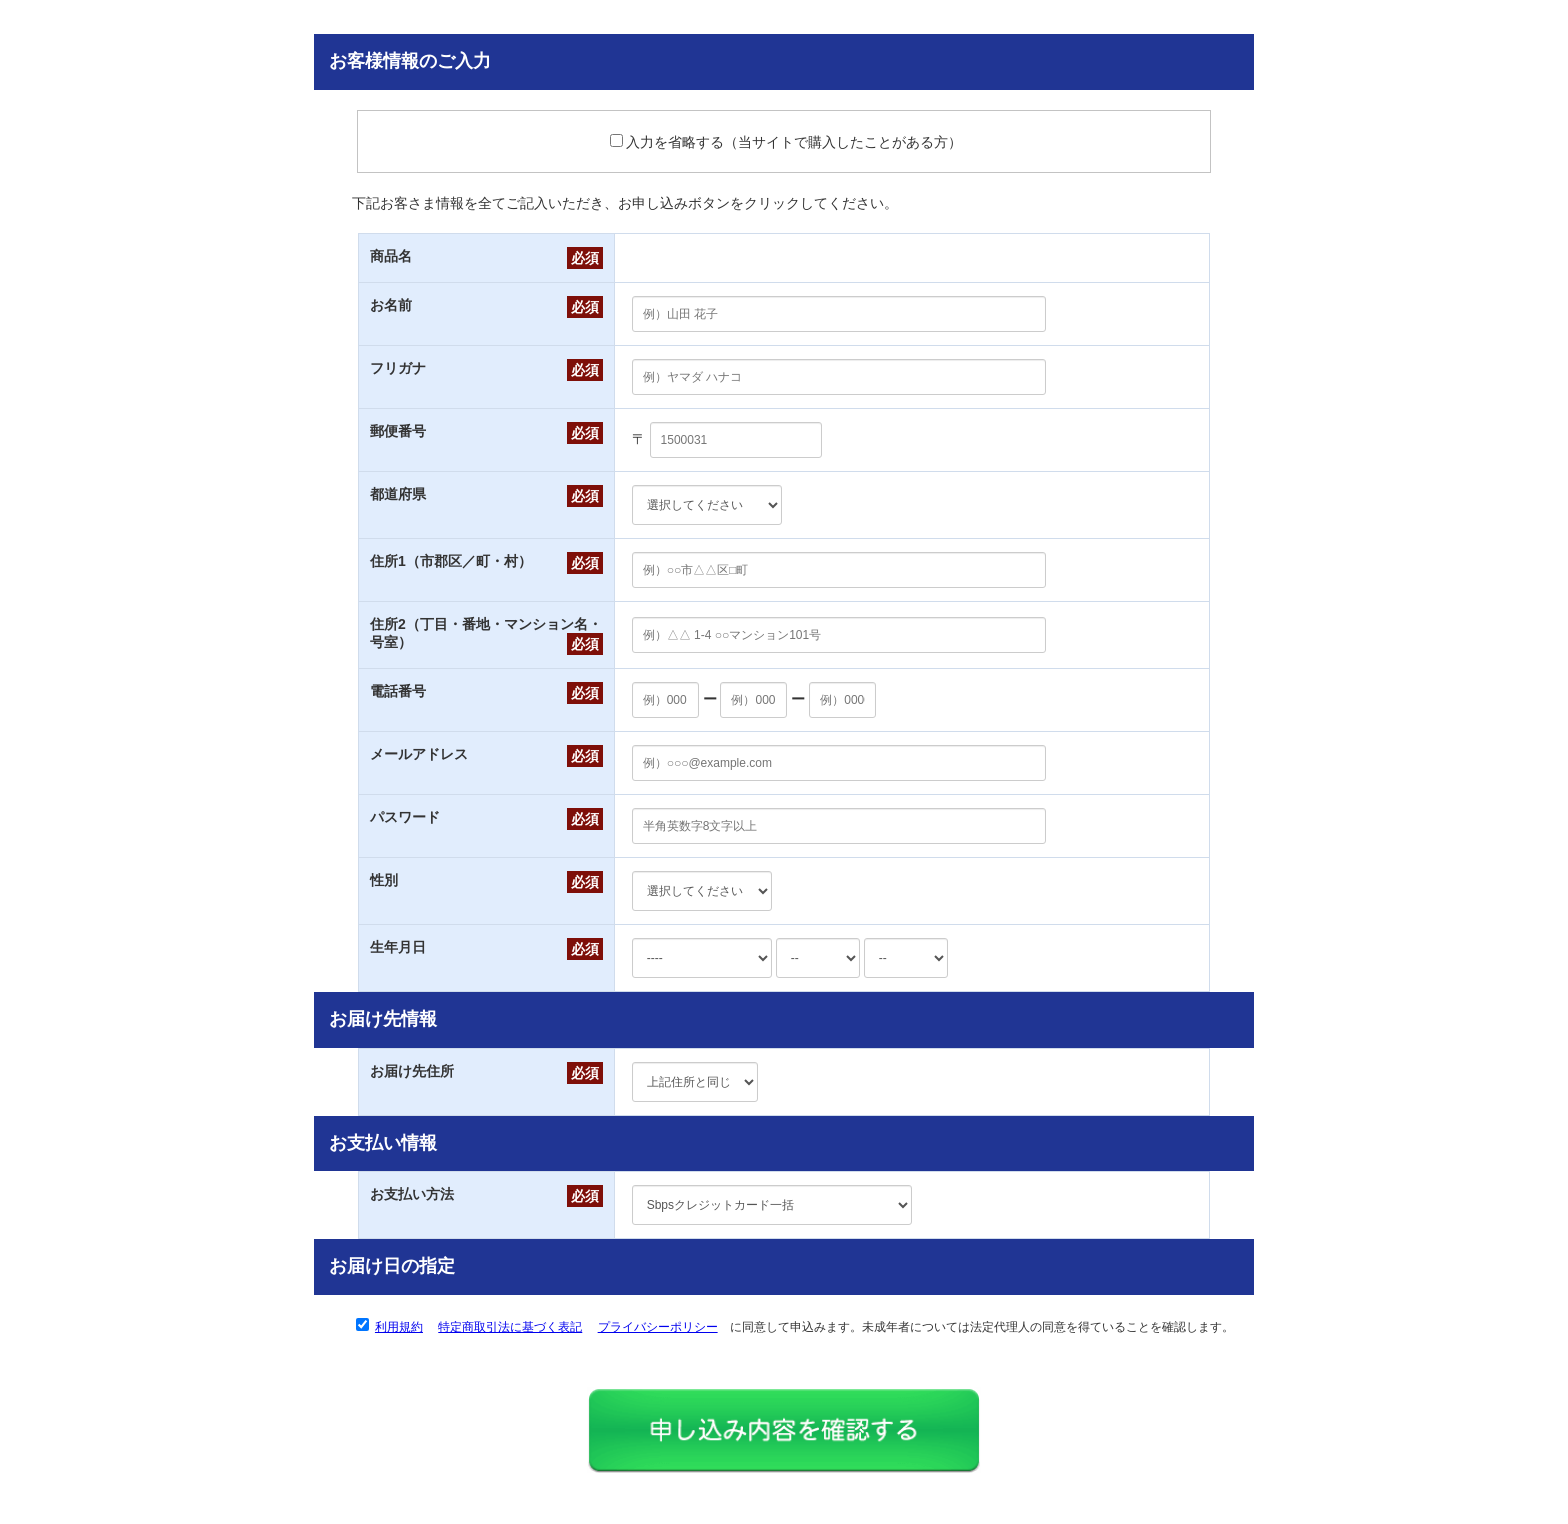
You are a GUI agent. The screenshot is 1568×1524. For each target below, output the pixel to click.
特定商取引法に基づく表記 (510, 1327)
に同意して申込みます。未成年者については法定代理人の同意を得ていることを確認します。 (804, 1327)
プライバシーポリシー (658, 1327)
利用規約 (399, 1327)
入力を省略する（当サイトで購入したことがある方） (786, 142)
